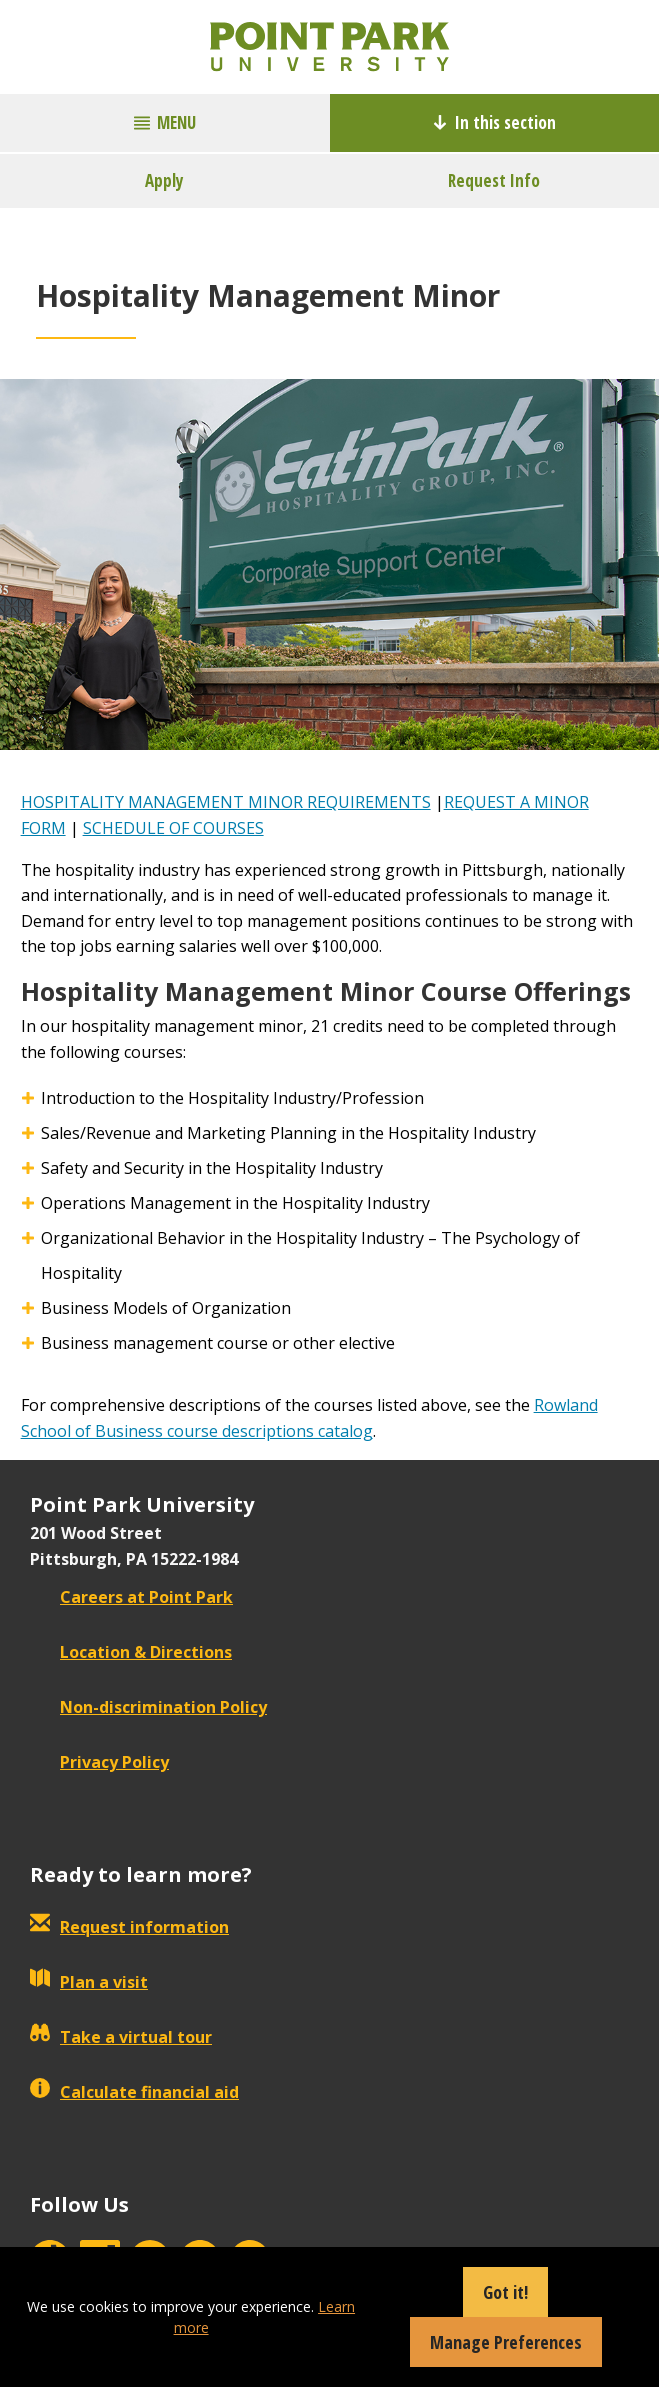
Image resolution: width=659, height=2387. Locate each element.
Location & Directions (131, 1652)
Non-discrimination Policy (148, 1707)
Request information (129, 1927)
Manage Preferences (506, 2342)
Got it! (505, 2292)
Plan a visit (89, 1982)
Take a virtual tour (121, 2037)
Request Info (494, 180)
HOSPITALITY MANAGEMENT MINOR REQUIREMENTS (226, 802)
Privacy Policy (99, 1762)
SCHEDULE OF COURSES (173, 828)
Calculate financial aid (134, 2092)
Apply (164, 180)
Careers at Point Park (131, 1597)
